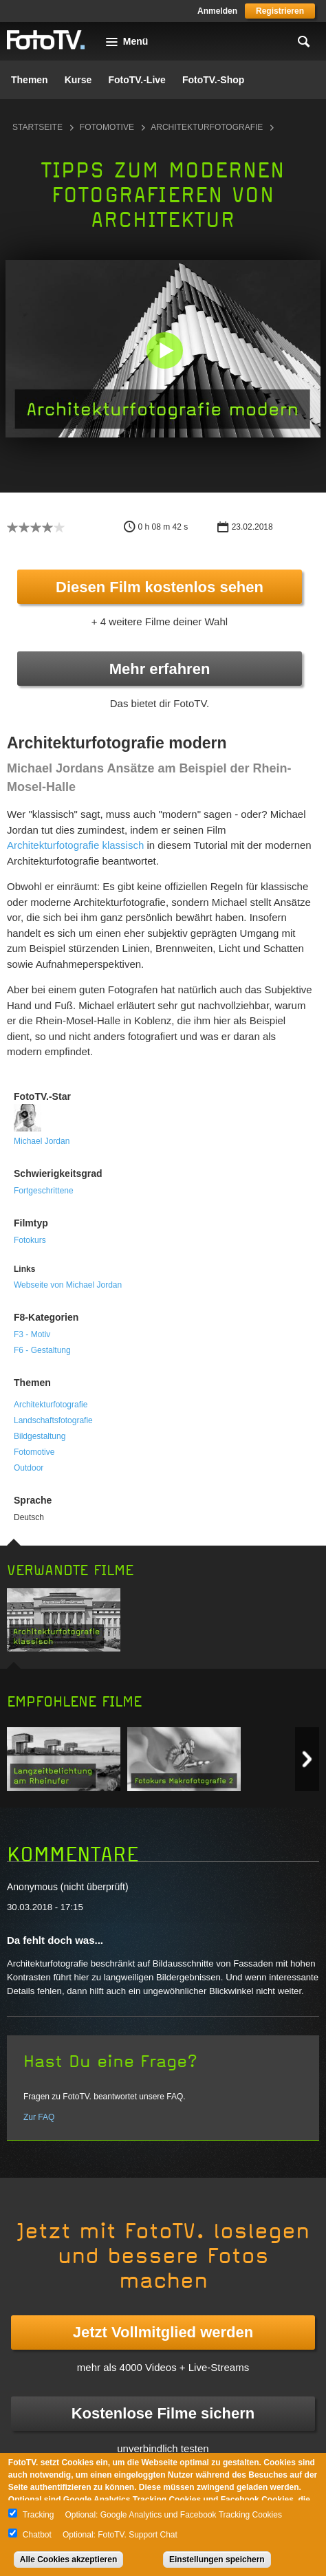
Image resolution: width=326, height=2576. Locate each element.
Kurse (78, 79)
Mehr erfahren (159, 669)
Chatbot (37, 2535)
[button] (164, 350)
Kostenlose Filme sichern (163, 2413)
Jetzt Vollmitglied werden (163, 2332)
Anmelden (217, 11)
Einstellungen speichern (217, 2559)
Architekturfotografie (207, 127)
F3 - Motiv (32, 1334)
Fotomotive (107, 127)
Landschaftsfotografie (53, 1420)
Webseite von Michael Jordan (68, 1285)
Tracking (38, 2515)
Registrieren (280, 11)
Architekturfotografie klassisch (75, 845)
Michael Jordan (41, 1141)
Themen (29, 79)
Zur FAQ (38, 2117)
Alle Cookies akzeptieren (68, 2559)
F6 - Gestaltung (42, 1350)
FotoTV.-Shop (213, 79)
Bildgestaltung (39, 1436)
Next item (307, 1759)
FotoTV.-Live (137, 79)
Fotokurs (30, 1240)
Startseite (37, 127)
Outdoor (28, 1468)
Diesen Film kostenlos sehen (159, 587)
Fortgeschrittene (44, 1190)
